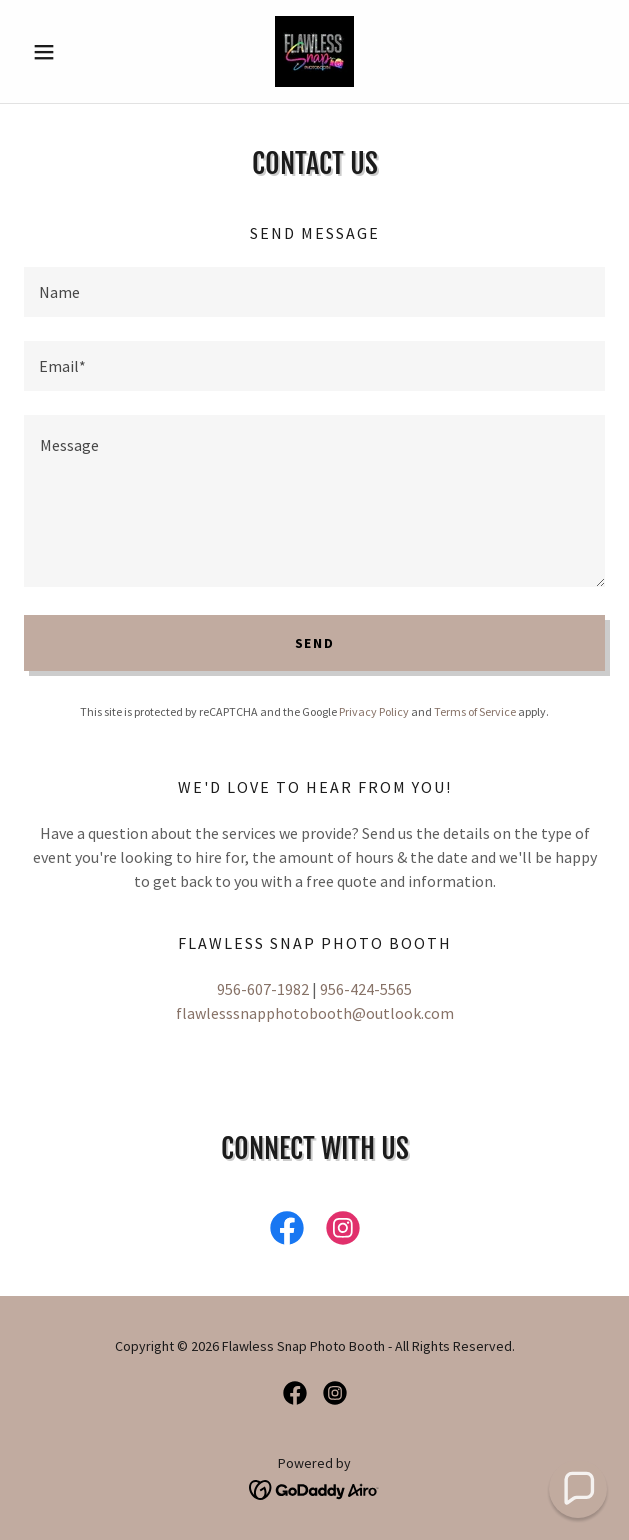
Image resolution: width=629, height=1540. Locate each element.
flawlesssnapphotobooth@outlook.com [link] (315, 1013)
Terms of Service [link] (475, 711)
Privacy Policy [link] (374, 711)
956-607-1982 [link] (263, 989)
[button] (67, 52)
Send (315, 643)
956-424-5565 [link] (366, 989)
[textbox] (314, 292)
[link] (314, 51)
